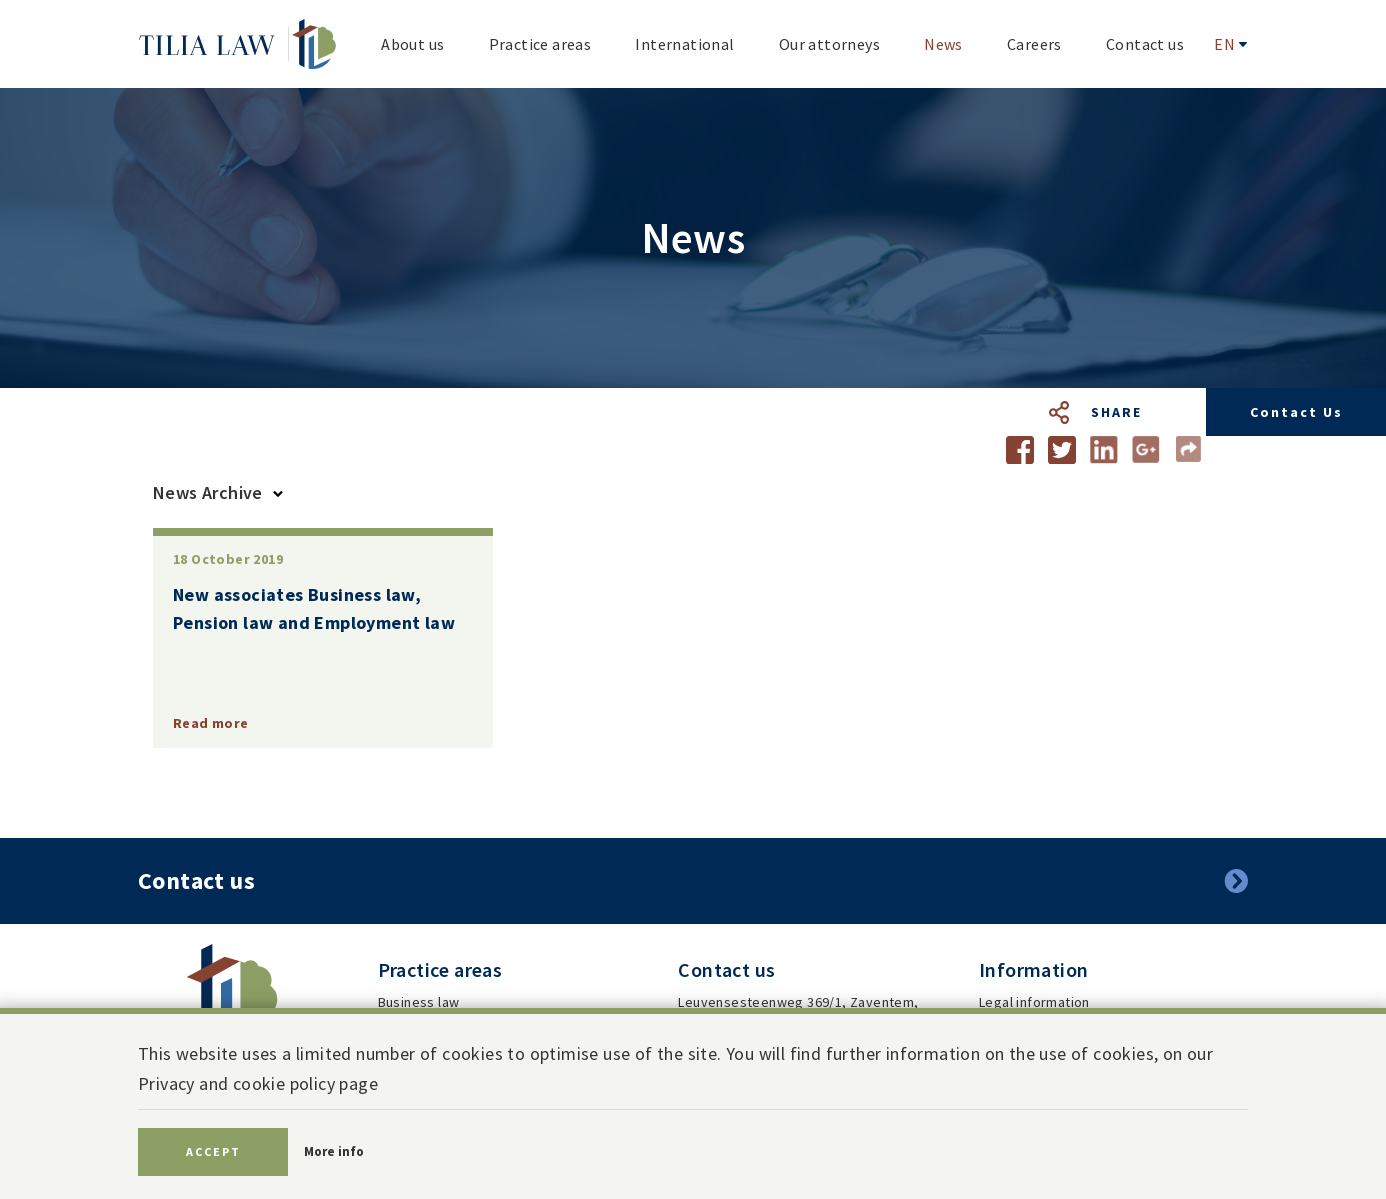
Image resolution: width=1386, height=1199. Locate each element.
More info (334, 1151)
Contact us (1296, 412)
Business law (419, 1002)
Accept (213, 1151)
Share (1116, 412)
